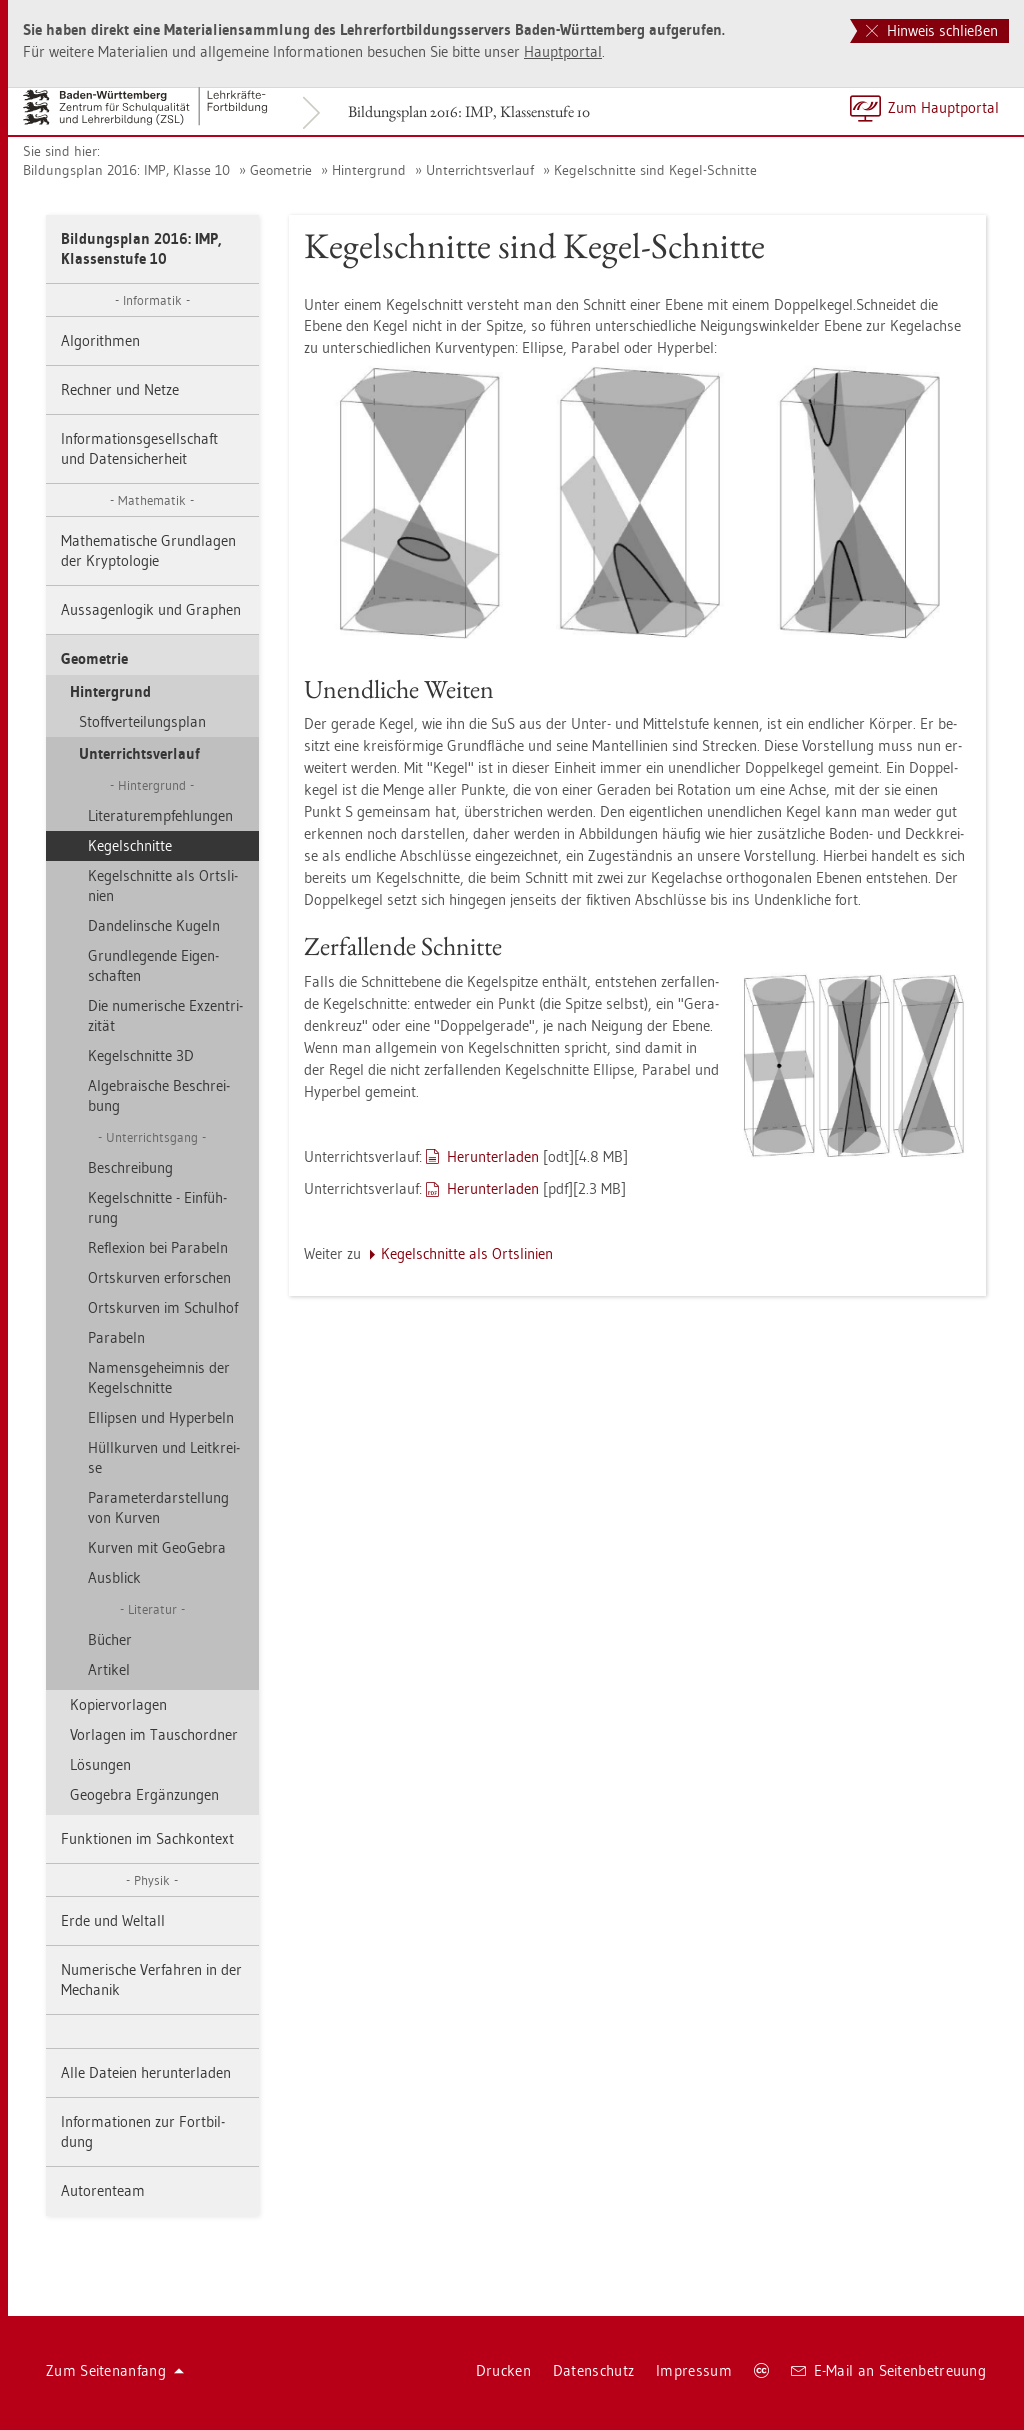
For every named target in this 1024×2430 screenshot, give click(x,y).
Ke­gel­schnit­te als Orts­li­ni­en (163, 885)
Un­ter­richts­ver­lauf (480, 170)
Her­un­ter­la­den (493, 1156)
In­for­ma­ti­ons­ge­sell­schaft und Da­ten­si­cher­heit (139, 448)
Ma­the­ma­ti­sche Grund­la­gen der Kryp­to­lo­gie (148, 550)
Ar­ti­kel (109, 1669)
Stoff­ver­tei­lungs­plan (142, 721)
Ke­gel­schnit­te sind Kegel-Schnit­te (655, 170)
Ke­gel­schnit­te (130, 845)
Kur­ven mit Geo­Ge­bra (157, 1547)
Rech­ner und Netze (120, 389)
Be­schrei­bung (130, 1167)
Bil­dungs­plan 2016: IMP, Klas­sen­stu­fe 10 (469, 111)
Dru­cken (503, 2370)
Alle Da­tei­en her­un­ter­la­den (146, 2072)
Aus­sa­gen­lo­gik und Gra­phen (151, 609)
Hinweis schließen (932, 30)
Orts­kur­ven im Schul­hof (163, 1307)
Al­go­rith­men (100, 340)
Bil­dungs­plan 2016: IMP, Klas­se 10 (126, 170)
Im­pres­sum (694, 2370)
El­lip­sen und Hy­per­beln (161, 1417)
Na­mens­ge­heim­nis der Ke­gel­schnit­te (159, 1377)
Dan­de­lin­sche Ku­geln (154, 925)
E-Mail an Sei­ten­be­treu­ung (888, 2370)
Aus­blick (114, 1577)
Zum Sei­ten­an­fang (115, 2370)
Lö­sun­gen (100, 1764)
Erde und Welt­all (113, 1920)
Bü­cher (110, 1639)
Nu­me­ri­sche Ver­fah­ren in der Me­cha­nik (151, 1979)
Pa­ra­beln (116, 1337)
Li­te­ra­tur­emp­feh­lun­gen (160, 815)
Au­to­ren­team (103, 2190)
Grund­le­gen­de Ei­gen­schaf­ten (153, 965)
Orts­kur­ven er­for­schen (159, 1277)
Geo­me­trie (281, 170)
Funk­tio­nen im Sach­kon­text (147, 1838)
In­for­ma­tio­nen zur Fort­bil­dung (143, 2131)
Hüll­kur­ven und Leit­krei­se (164, 1457)
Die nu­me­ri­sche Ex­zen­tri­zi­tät (165, 1015)
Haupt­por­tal (563, 51)
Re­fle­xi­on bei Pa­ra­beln (158, 1247)
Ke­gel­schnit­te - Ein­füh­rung (157, 1207)
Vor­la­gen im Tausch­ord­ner (154, 1734)
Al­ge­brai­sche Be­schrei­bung (159, 1095)
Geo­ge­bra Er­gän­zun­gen (144, 1794)
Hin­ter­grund (369, 170)
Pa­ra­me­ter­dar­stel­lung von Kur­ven (158, 1507)
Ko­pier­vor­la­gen (118, 1704)
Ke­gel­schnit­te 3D (141, 1055)
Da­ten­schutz (593, 2370)
